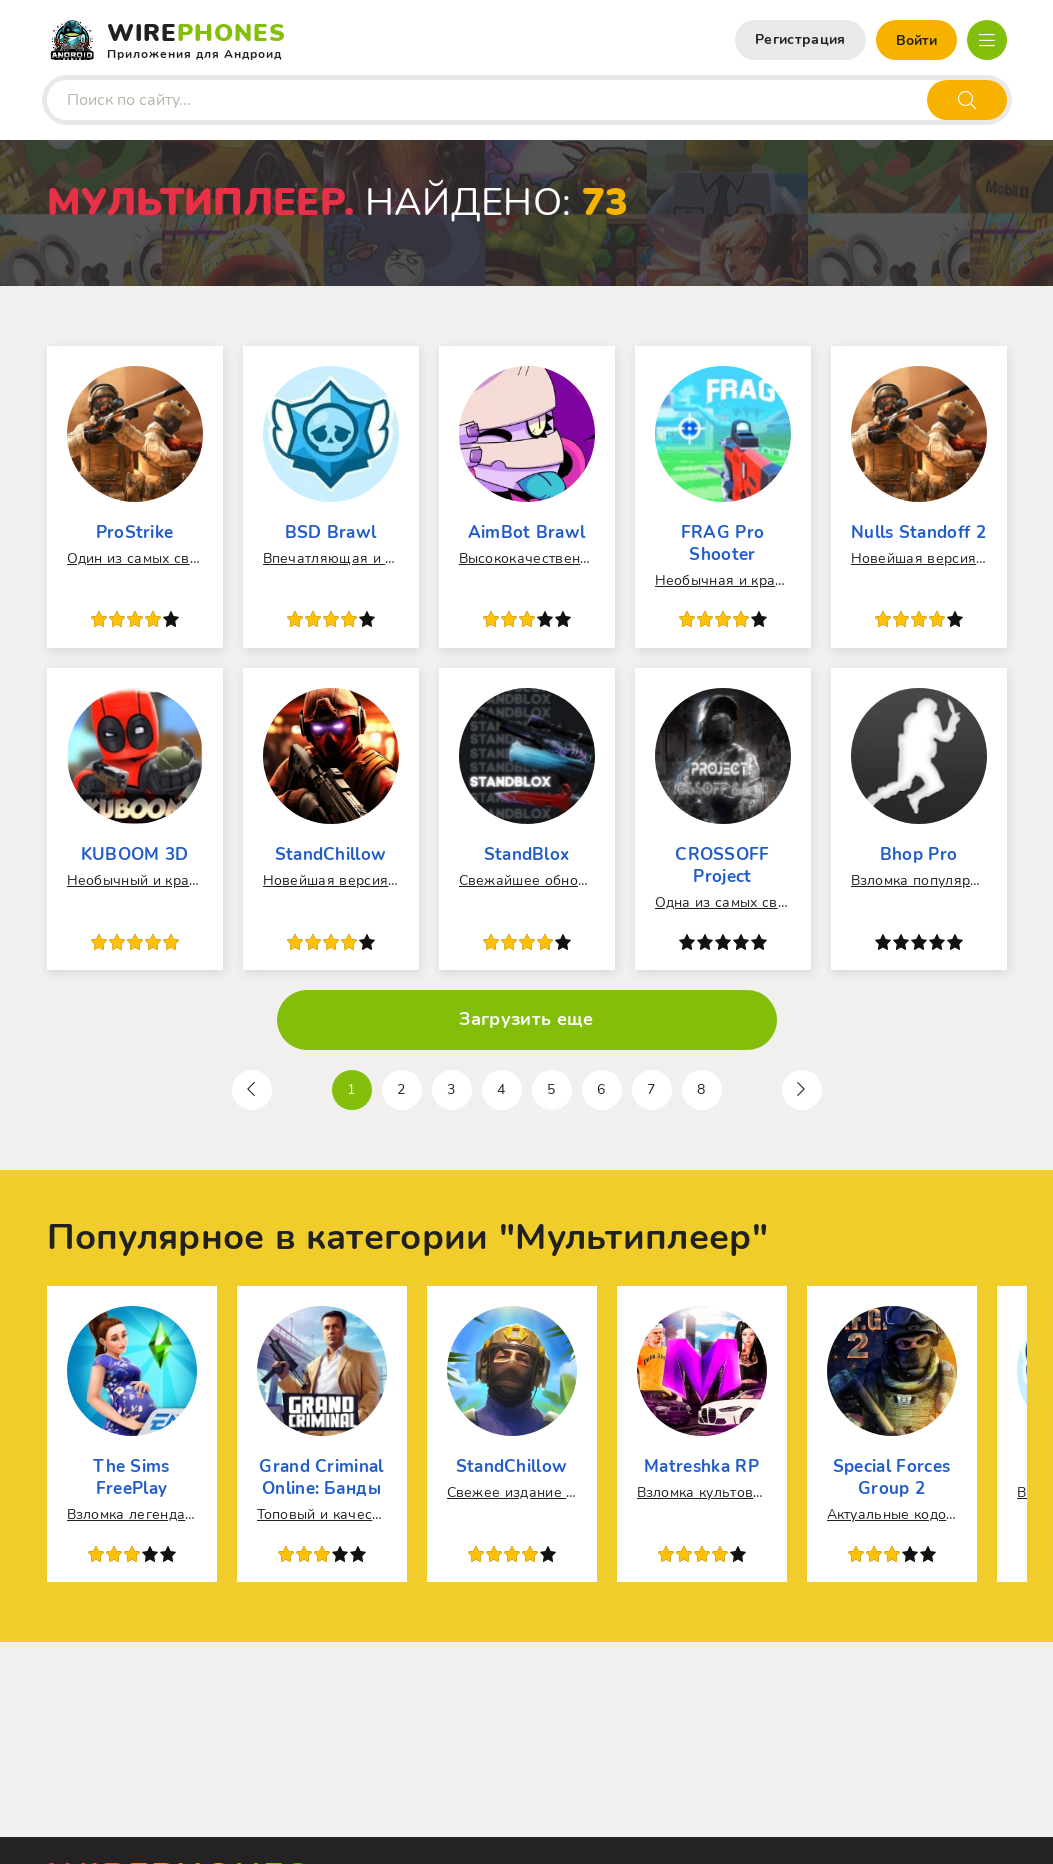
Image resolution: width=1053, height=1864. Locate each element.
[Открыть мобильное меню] (987, 40)
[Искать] (967, 100)
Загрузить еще (526, 1019)
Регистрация (800, 39)
